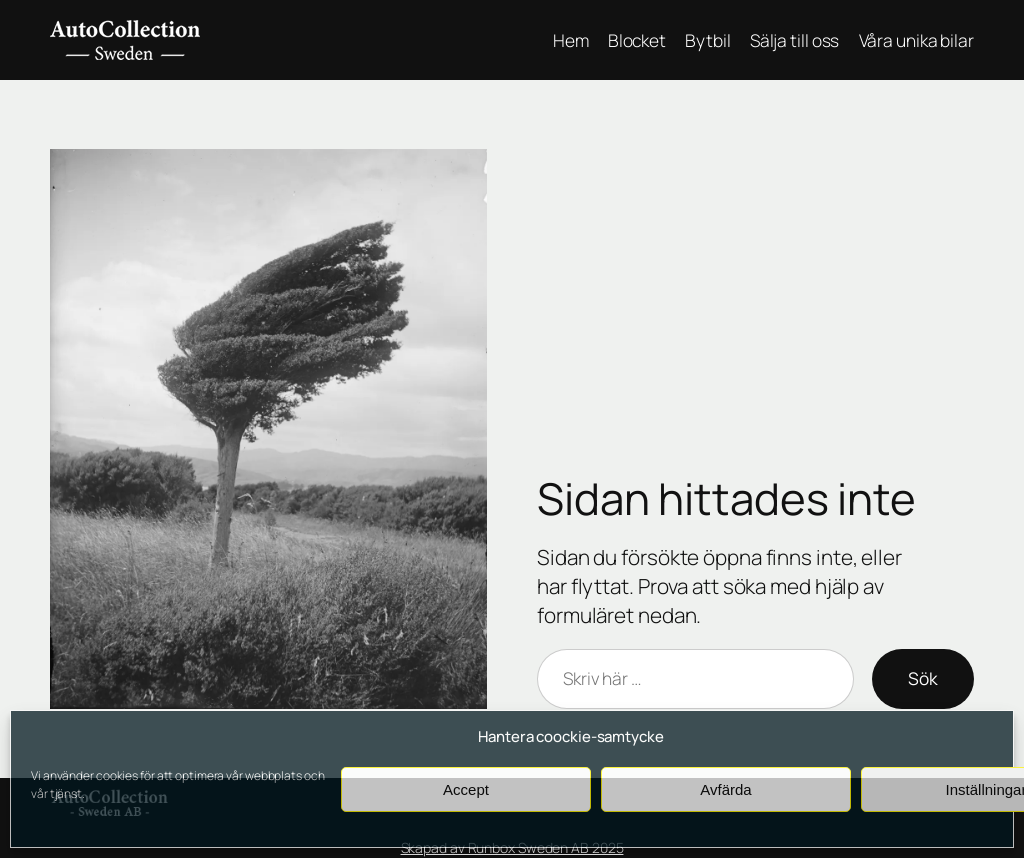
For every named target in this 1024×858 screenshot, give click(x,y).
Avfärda (725, 789)
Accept (466, 789)
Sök (923, 678)
